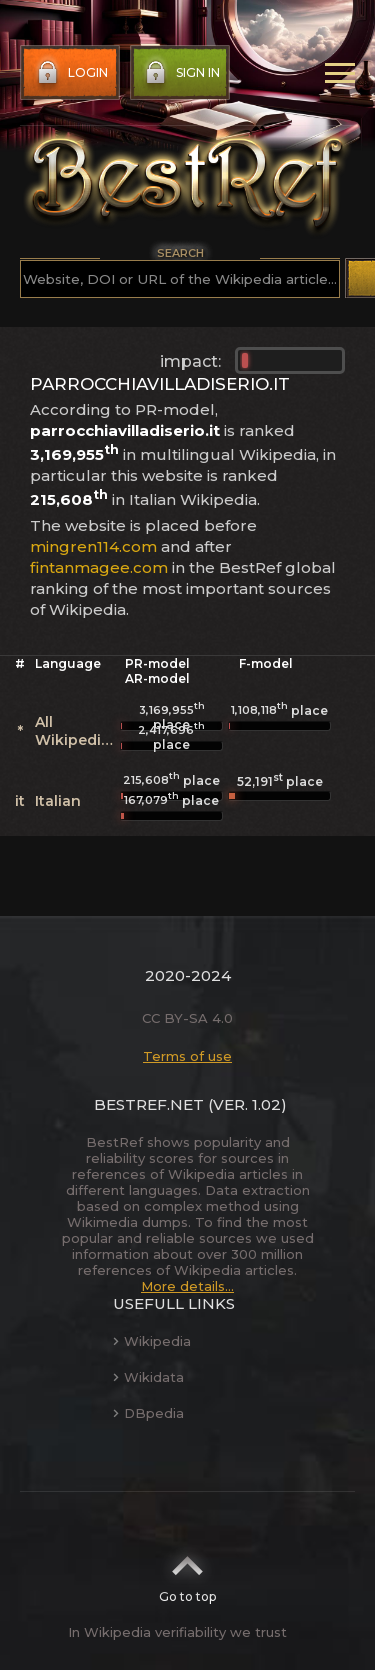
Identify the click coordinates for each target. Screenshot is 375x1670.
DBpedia (148, 1413)
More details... (187, 1286)
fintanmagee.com (99, 567)
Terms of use (187, 1056)
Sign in (180, 73)
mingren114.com (93, 546)
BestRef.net (149, 1104)
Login (70, 73)
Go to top (187, 1573)
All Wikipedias (76, 731)
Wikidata (148, 1377)
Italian (58, 801)
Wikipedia (152, 1341)
